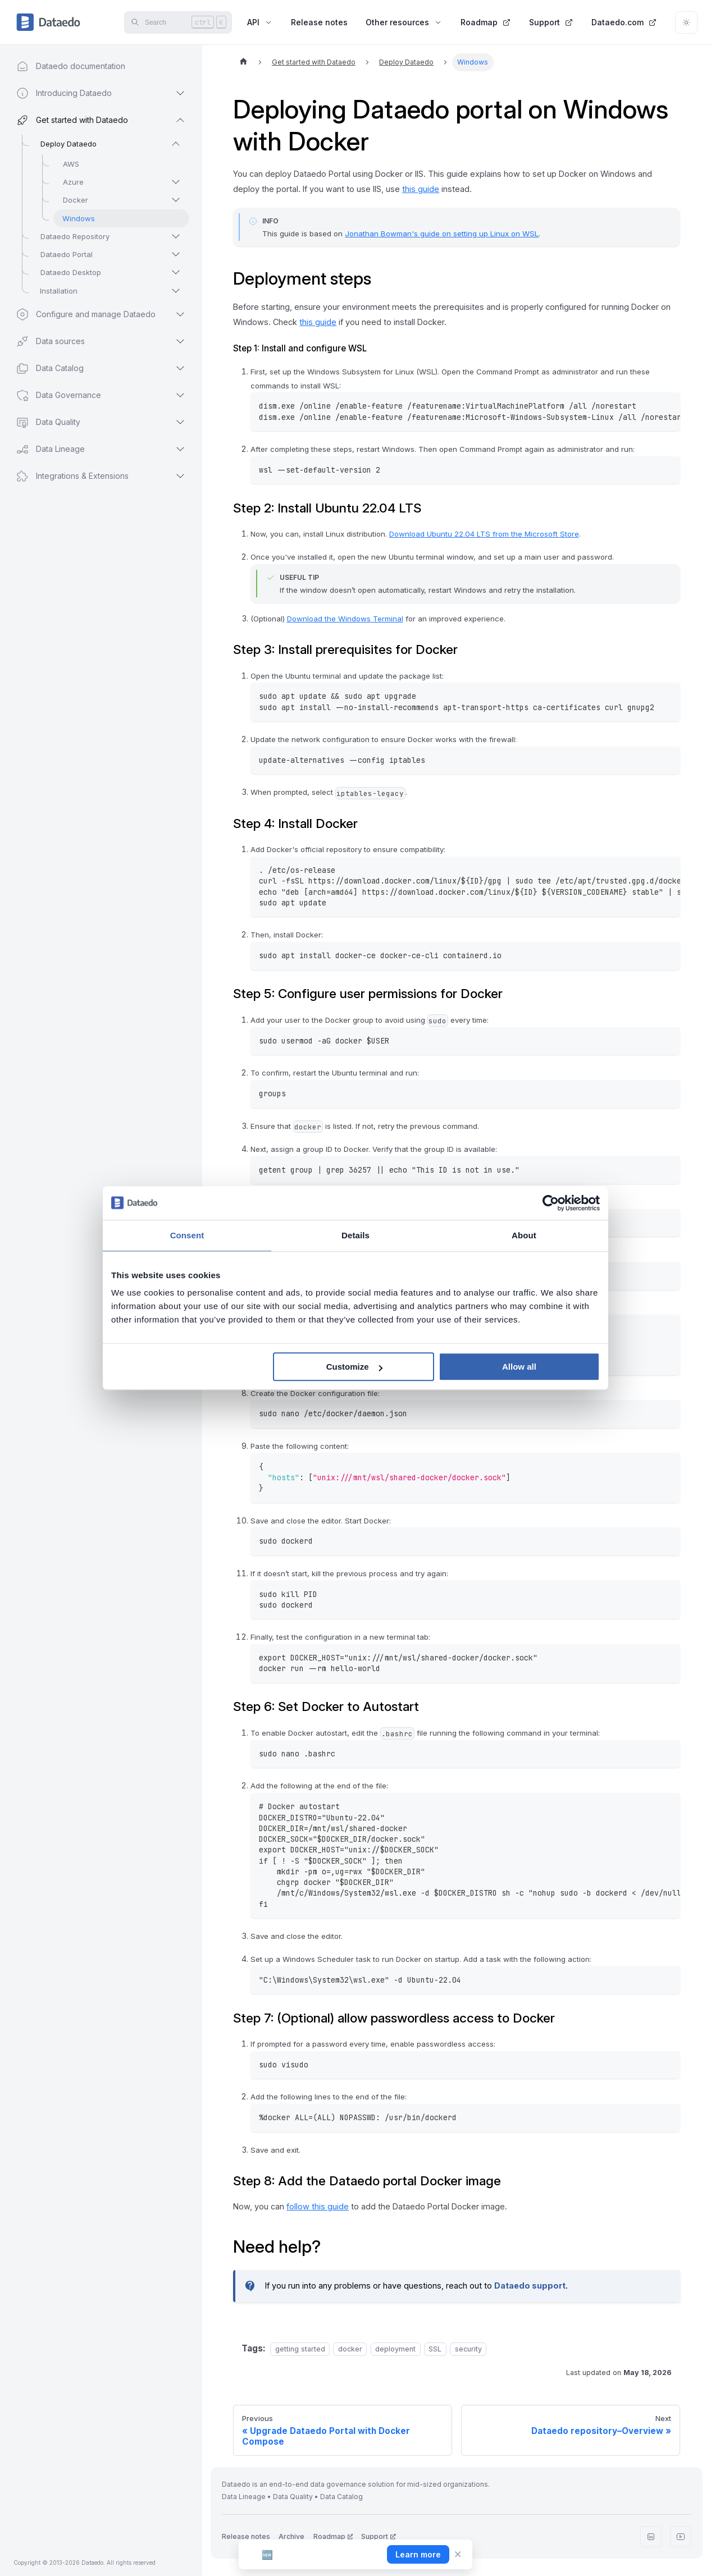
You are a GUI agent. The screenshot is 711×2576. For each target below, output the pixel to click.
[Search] (178, 22)
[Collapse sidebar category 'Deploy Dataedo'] (176, 143)
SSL (435, 2349)
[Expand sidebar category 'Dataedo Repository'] (176, 236)
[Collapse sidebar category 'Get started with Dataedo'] (180, 120)
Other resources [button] (404, 22)
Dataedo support (530, 2285)
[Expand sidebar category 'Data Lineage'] (180, 449)
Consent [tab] (187, 1235)
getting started (300, 2349)
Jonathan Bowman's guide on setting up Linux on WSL (442, 233)
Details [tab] (355, 1235)
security (468, 2349)
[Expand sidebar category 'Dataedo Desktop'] (176, 272)
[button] (90, 476)
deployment (395, 2349)
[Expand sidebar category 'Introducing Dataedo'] (180, 93)
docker (350, 2349)
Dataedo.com (624, 22)
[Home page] (243, 62)
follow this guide (317, 2206)
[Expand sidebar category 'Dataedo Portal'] (176, 254)
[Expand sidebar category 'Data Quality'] (180, 422)
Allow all (519, 1366)
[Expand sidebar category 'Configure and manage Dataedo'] (180, 314)
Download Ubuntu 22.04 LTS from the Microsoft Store (484, 533)
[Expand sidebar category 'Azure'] (176, 182)
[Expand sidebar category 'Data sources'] (180, 341)
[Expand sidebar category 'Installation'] (176, 291)
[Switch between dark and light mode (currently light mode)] (686, 22)
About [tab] (524, 1235)
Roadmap (486, 22)
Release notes (319, 22)
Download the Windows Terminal (345, 618)
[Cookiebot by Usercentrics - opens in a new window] (551, 1203)
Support (551, 22)
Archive (291, 2536)
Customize (354, 1366)
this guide (420, 189)
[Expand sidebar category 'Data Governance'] (180, 395)
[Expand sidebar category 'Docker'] (176, 200)
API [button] (260, 22)
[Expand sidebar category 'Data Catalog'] (180, 368)
